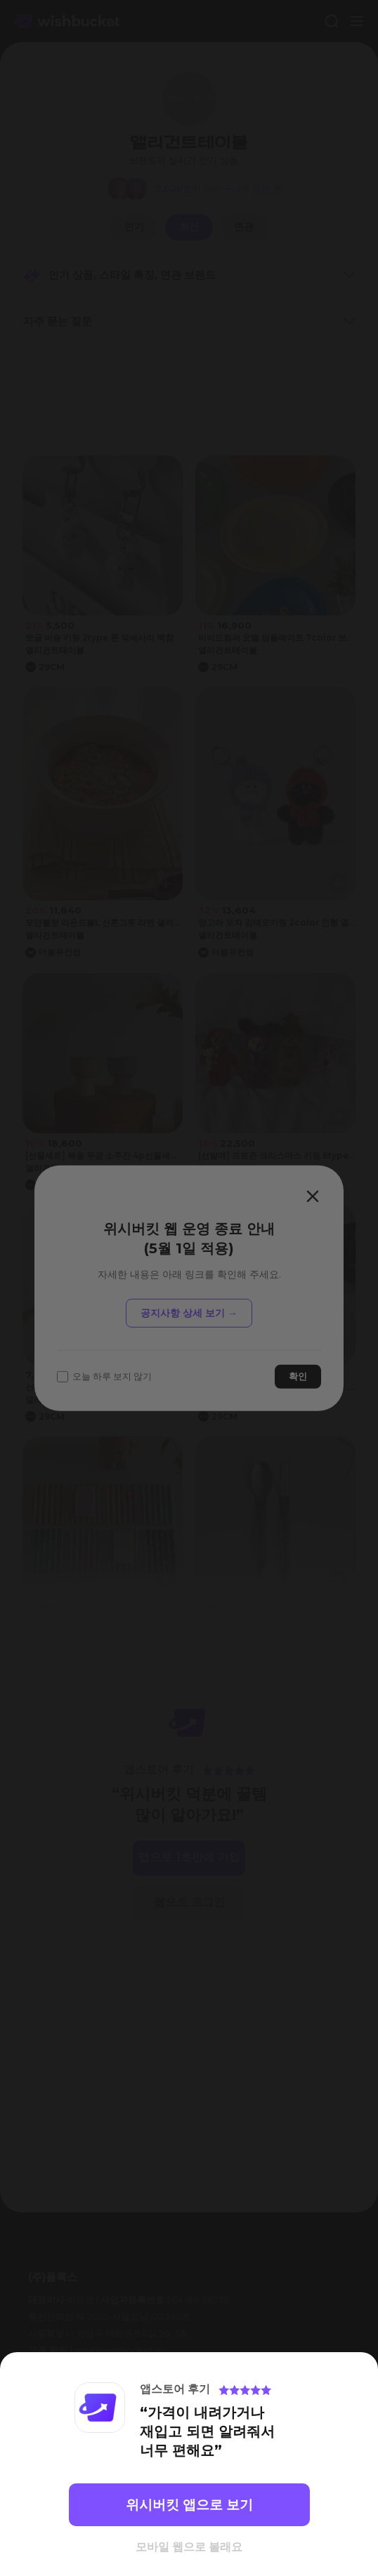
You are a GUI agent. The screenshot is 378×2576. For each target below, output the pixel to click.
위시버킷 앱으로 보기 (189, 2505)
